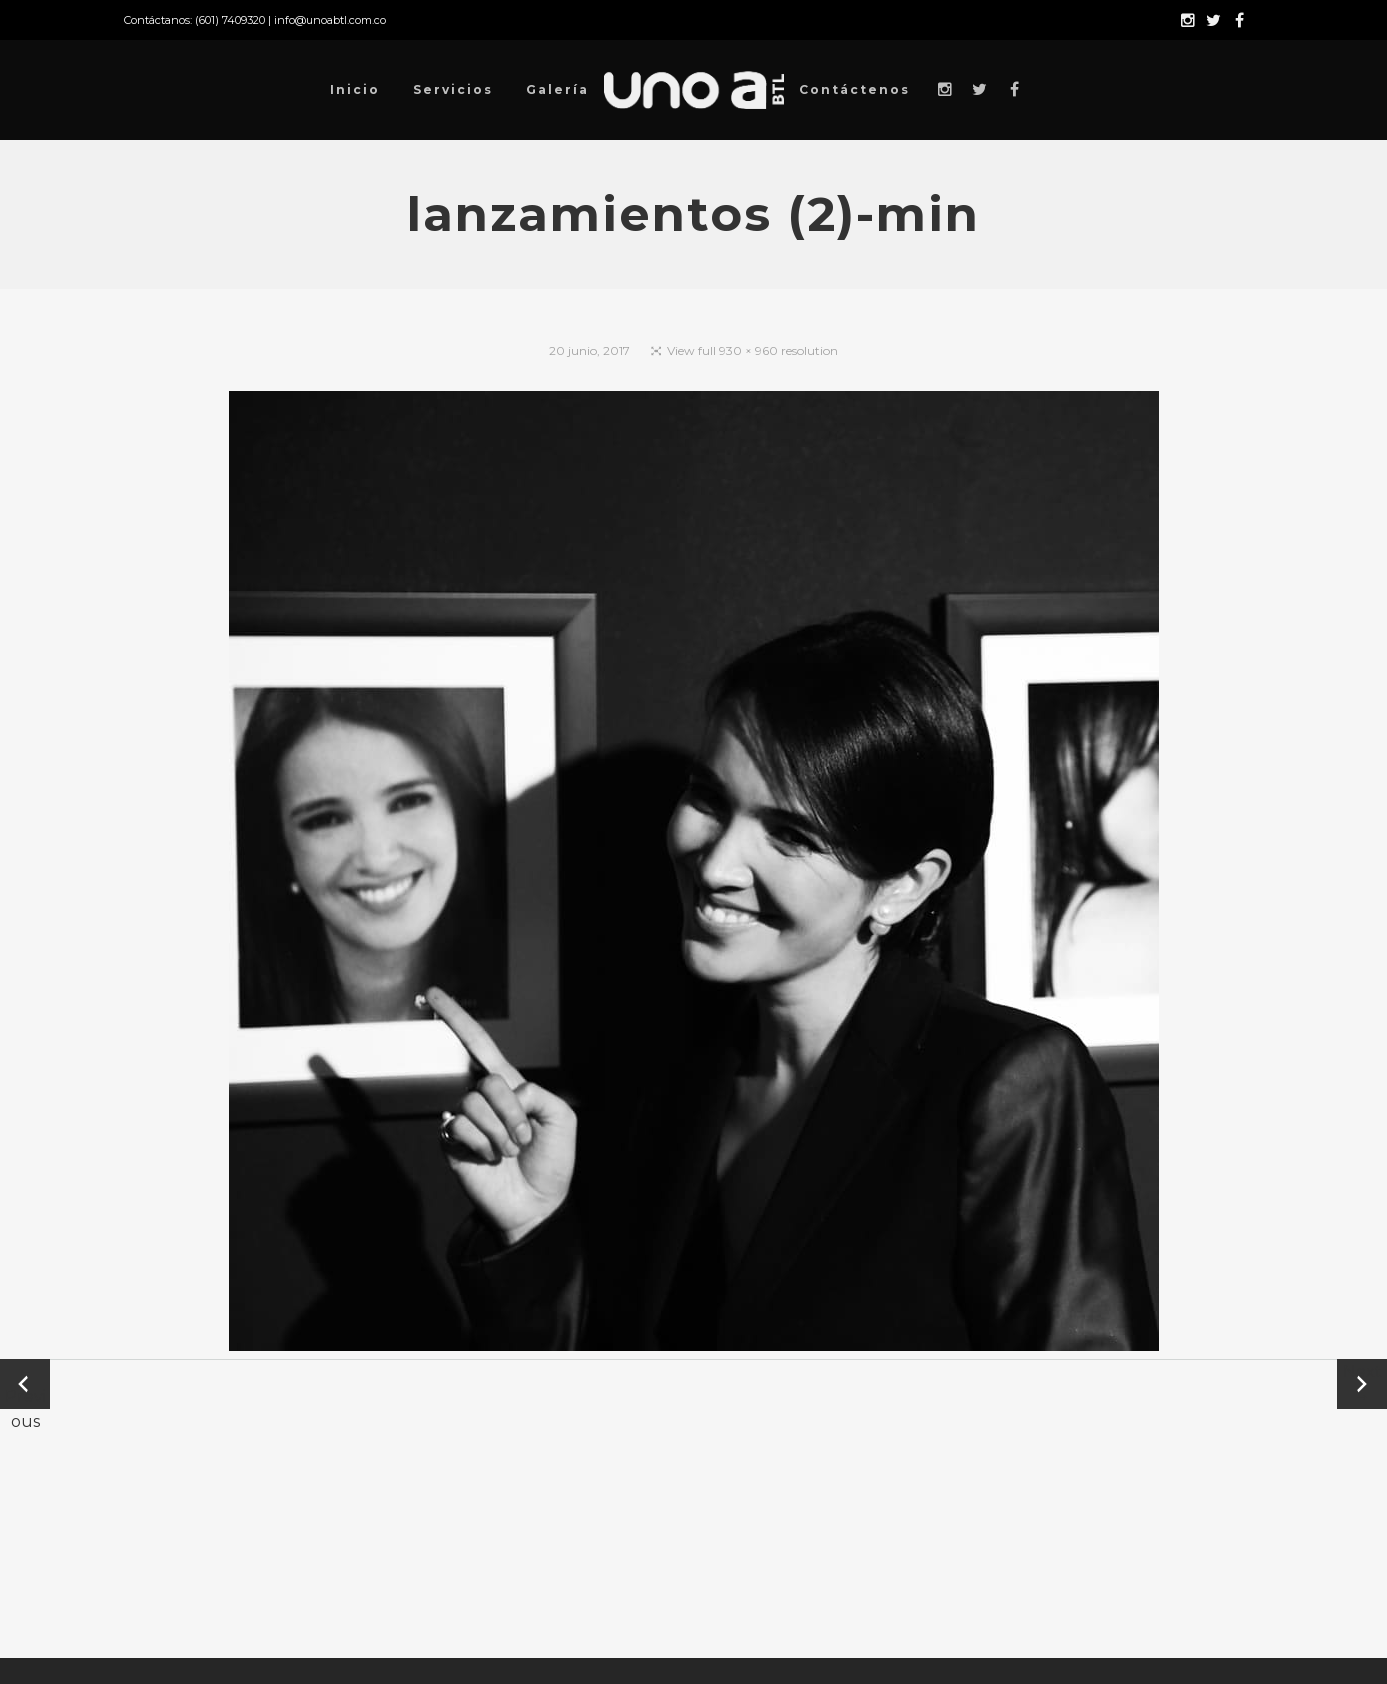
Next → (1362, 1384)
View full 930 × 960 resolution (752, 350)
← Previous (25, 1385)
